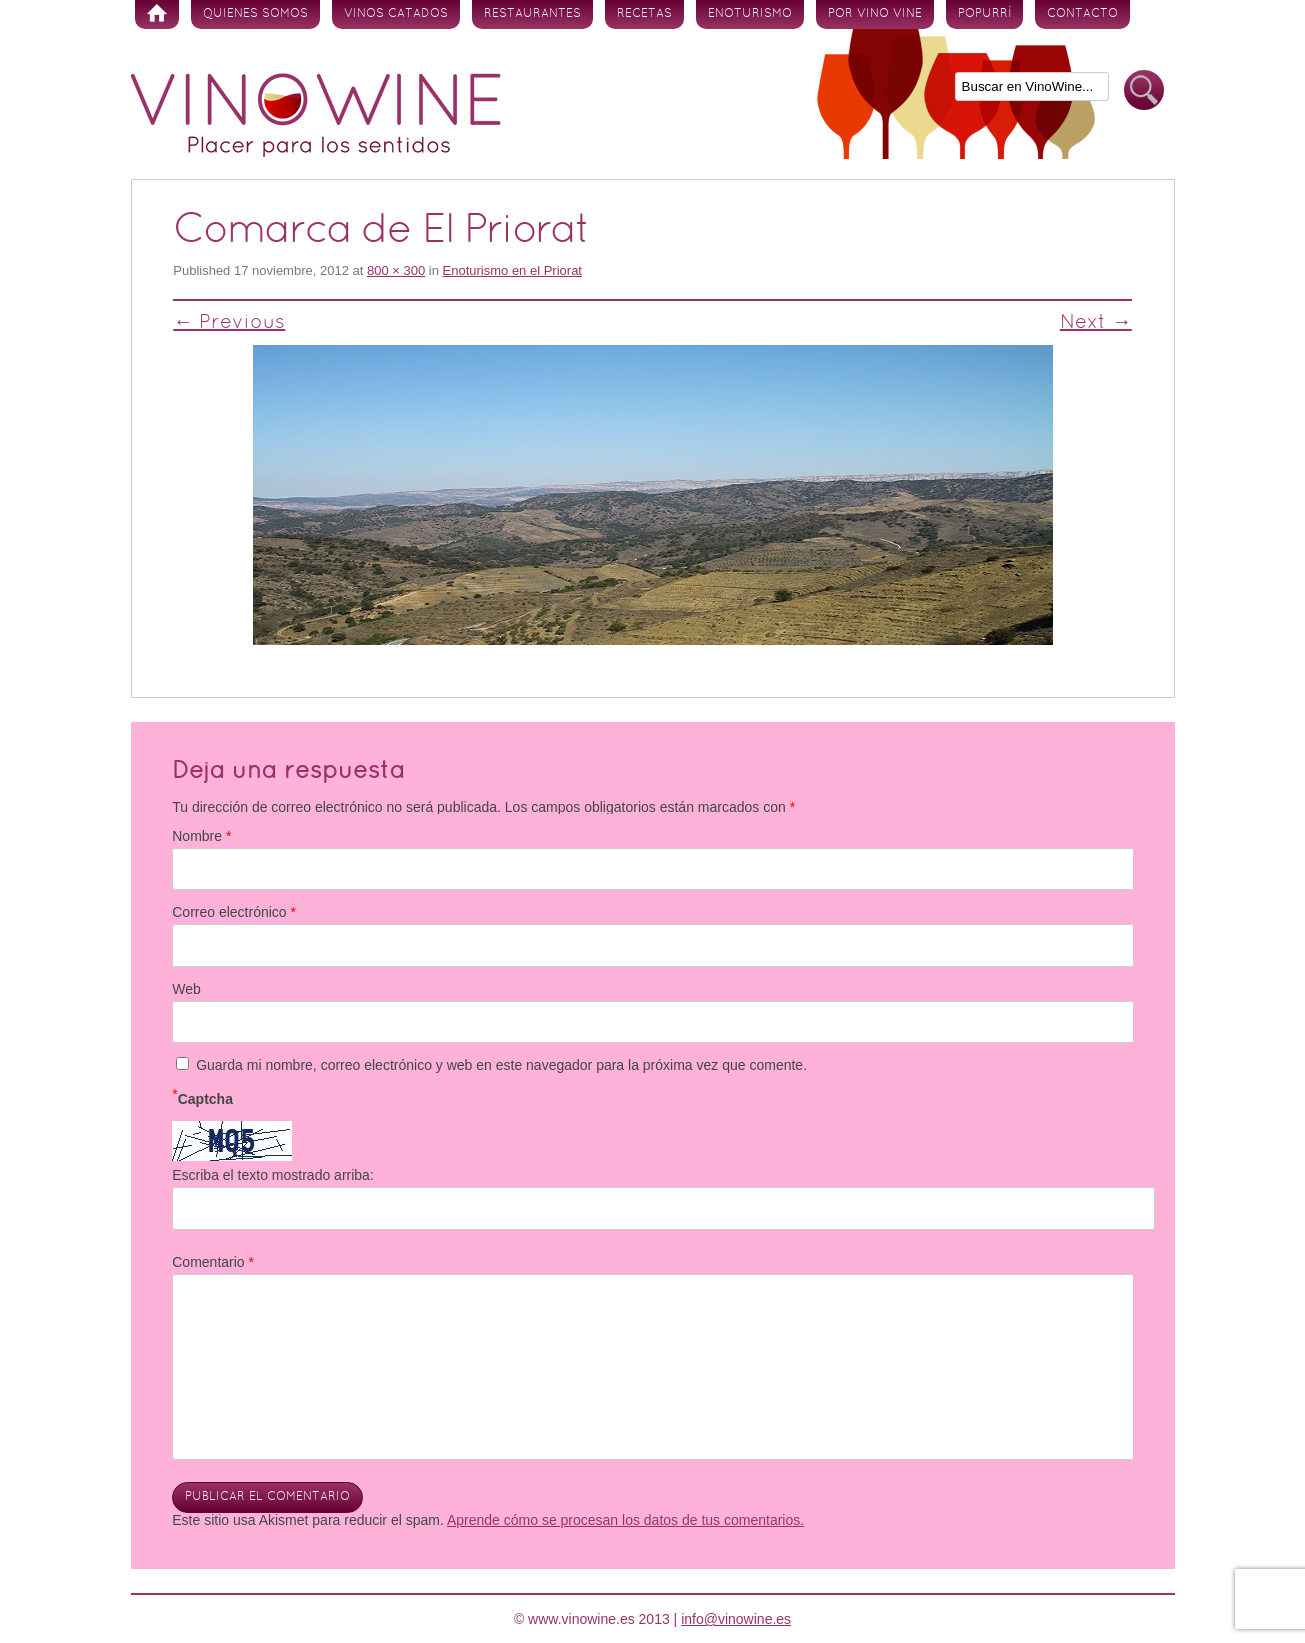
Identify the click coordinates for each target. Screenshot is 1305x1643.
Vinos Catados (396, 14)
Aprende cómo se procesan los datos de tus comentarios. (625, 1520)
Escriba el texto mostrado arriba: (273, 1175)
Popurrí (984, 14)
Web (186, 989)
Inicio (157, 14)
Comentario (213, 1262)
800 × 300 (396, 270)
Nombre (201, 836)
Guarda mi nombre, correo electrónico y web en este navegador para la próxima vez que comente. (501, 1065)
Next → (1096, 323)
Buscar (1144, 90)
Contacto (1082, 14)
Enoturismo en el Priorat (512, 270)
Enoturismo (750, 14)
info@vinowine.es (736, 1619)
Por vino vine (875, 14)
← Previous (229, 323)
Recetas (644, 14)
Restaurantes (532, 14)
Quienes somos (255, 14)
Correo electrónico (234, 912)
